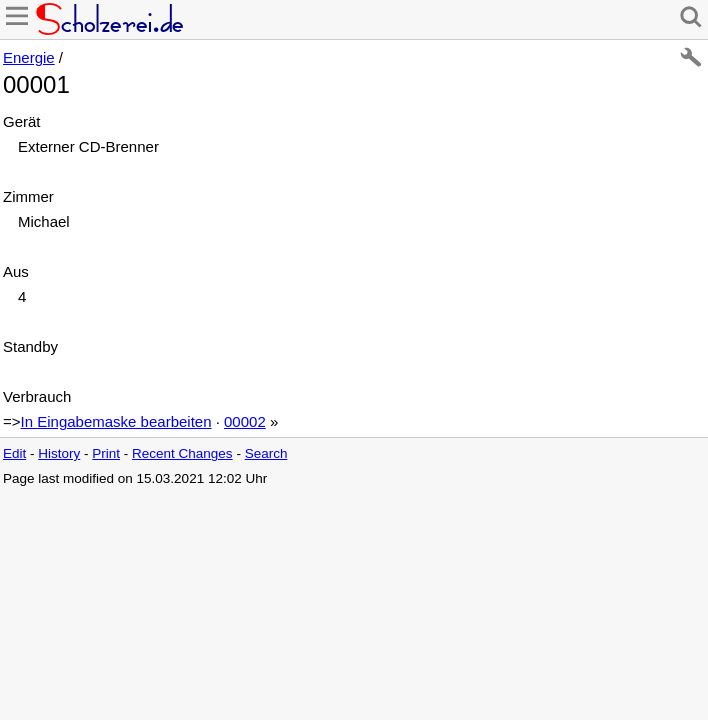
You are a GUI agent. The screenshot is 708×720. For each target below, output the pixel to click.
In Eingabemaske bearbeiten (116, 421)
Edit (14, 453)
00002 (245, 421)
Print (106, 453)
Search (266, 453)
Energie (29, 57)
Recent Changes (182, 453)
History (59, 453)
